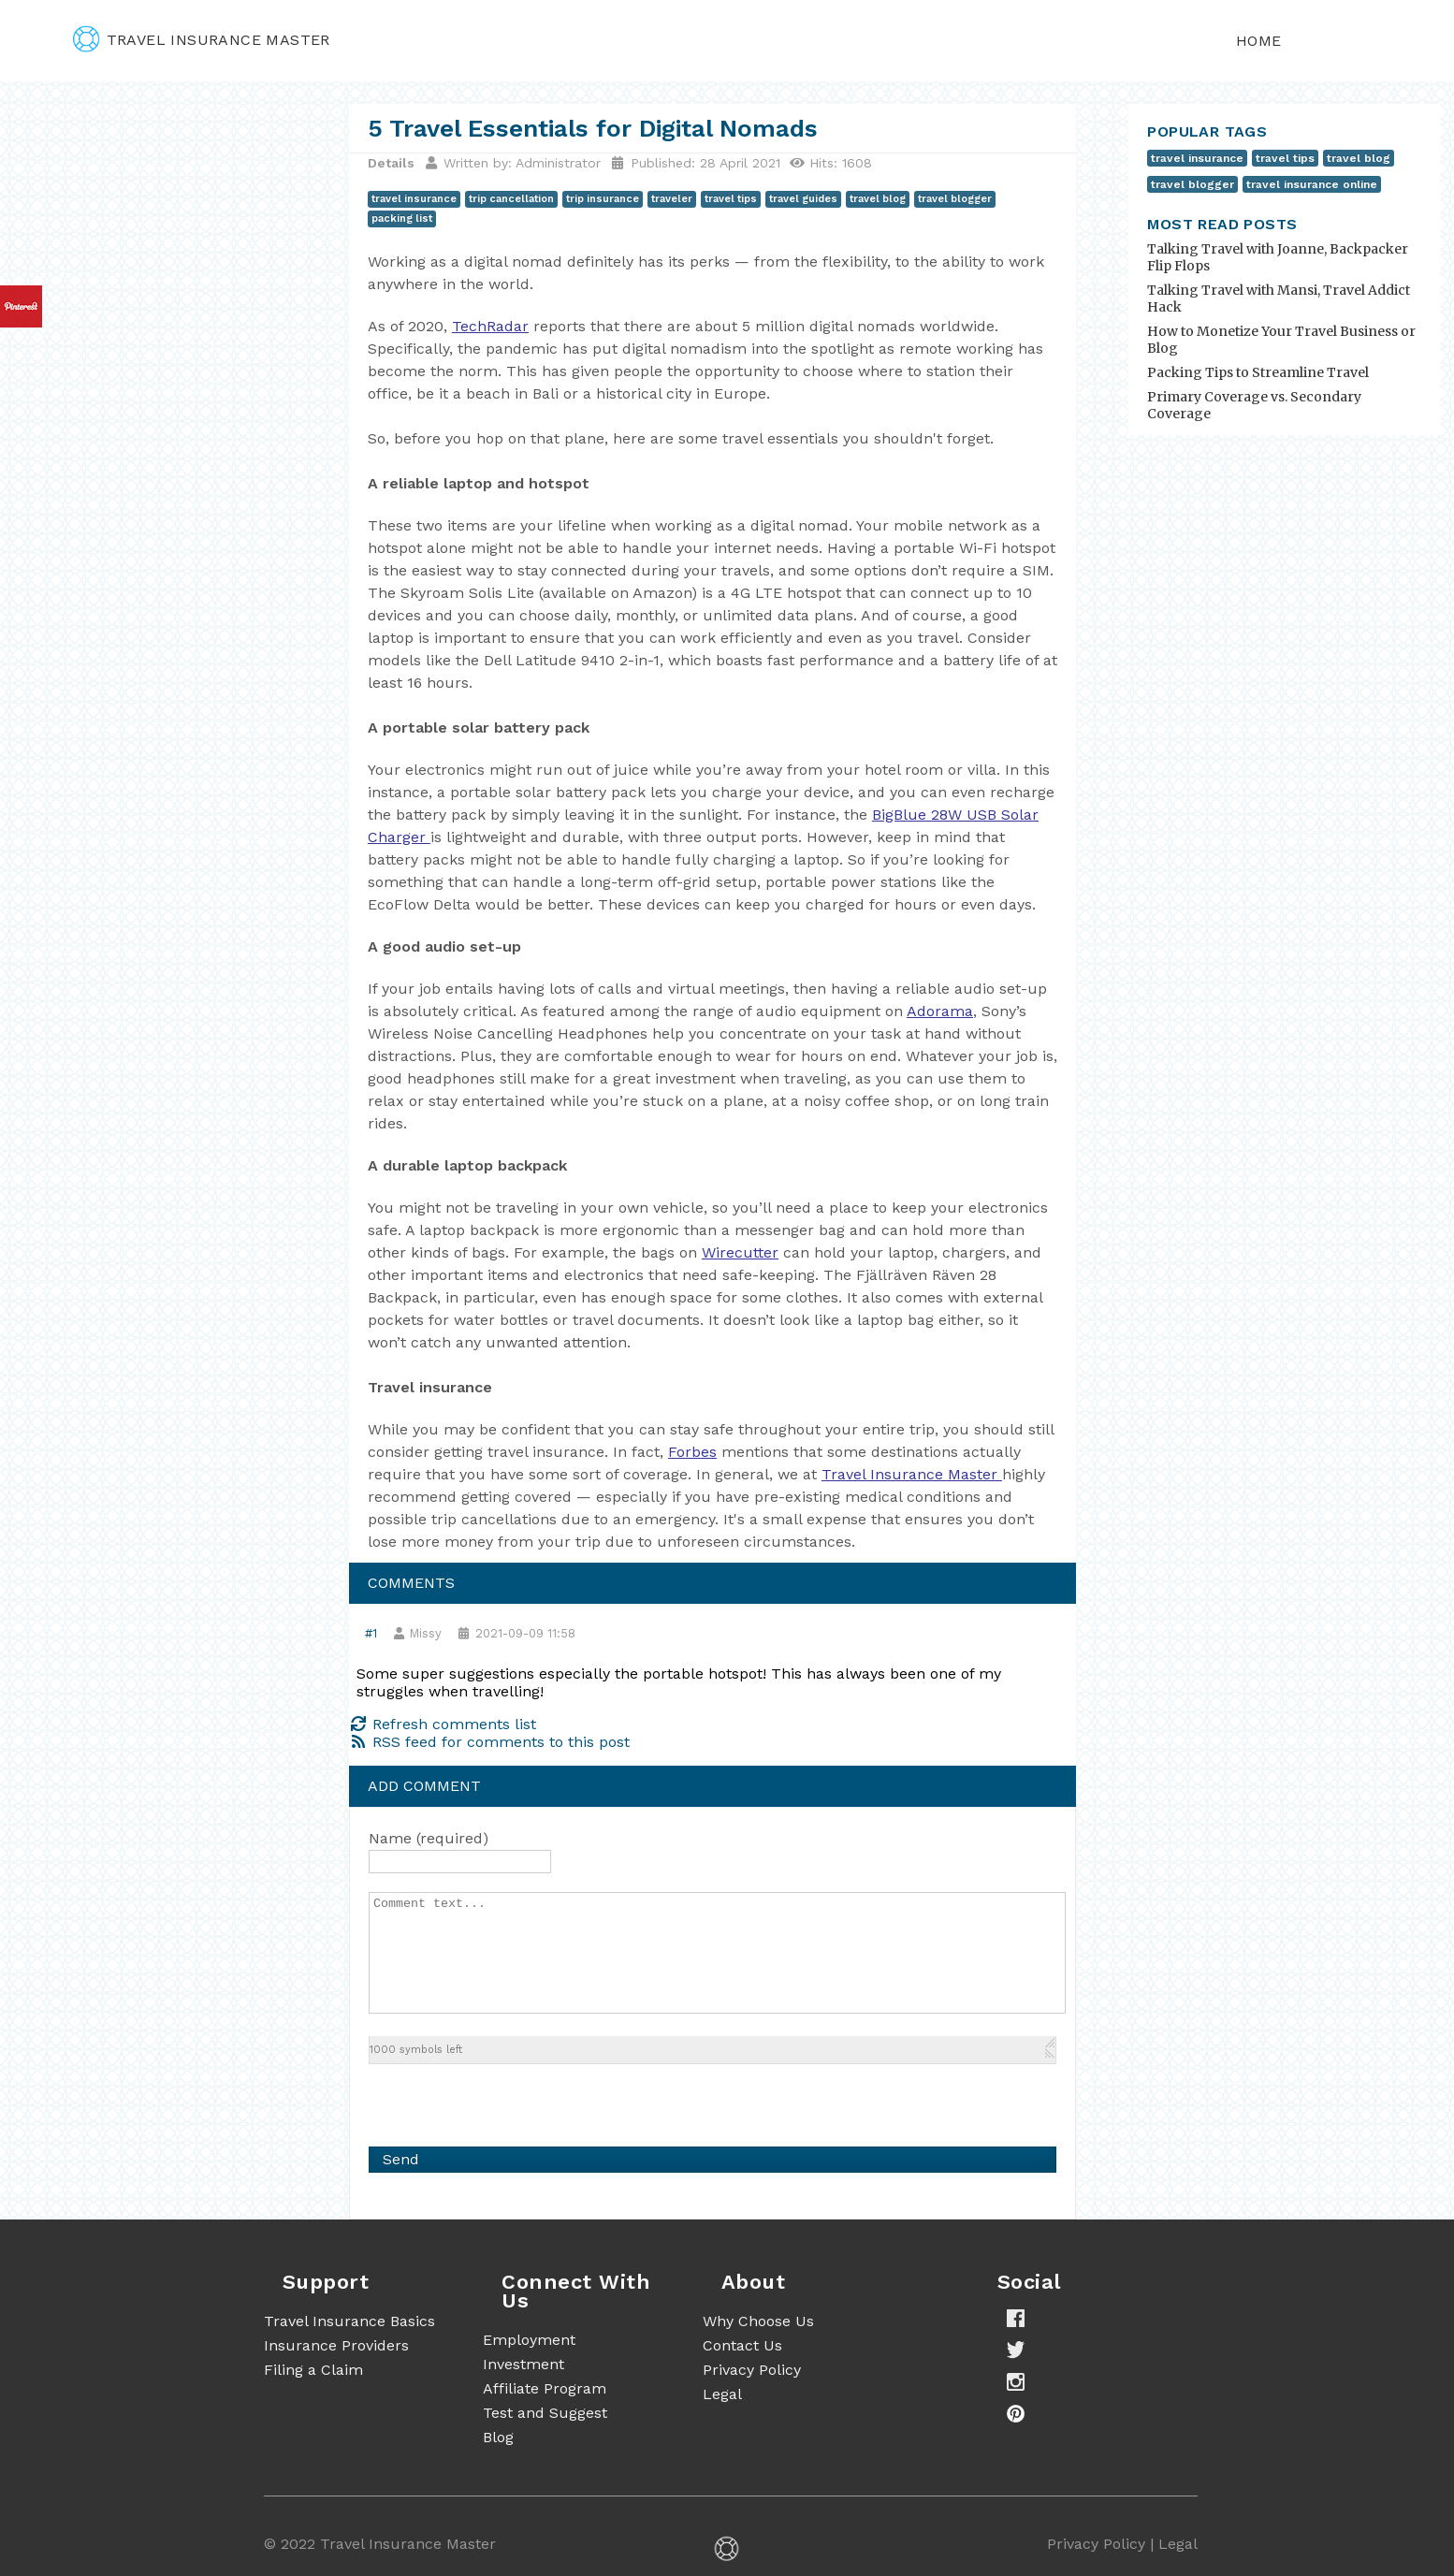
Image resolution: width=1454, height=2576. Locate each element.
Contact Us (742, 2345)
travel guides (803, 199)
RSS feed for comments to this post (489, 1742)
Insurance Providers (336, 2345)
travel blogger (955, 199)
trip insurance (602, 199)
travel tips (731, 199)
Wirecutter (740, 1252)
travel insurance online (1311, 184)
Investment (523, 2364)
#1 (371, 1633)
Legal (722, 2394)
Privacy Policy (752, 2370)
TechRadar (490, 326)
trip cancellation (511, 199)
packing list (401, 218)
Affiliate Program (544, 2388)
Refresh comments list (442, 1724)
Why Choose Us (758, 2321)
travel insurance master (201, 40)
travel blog (878, 199)
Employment (529, 2340)
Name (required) (428, 1838)
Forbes (692, 1452)
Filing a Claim (313, 2370)
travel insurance (414, 199)
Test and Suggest (545, 2413)
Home (1259, 41)
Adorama (940, 1011)
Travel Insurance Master (909, 1474)
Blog (498, 2437)
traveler (671, 199)
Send (401, 2159)
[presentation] (511, 2100)
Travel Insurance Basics (349, 2321)
